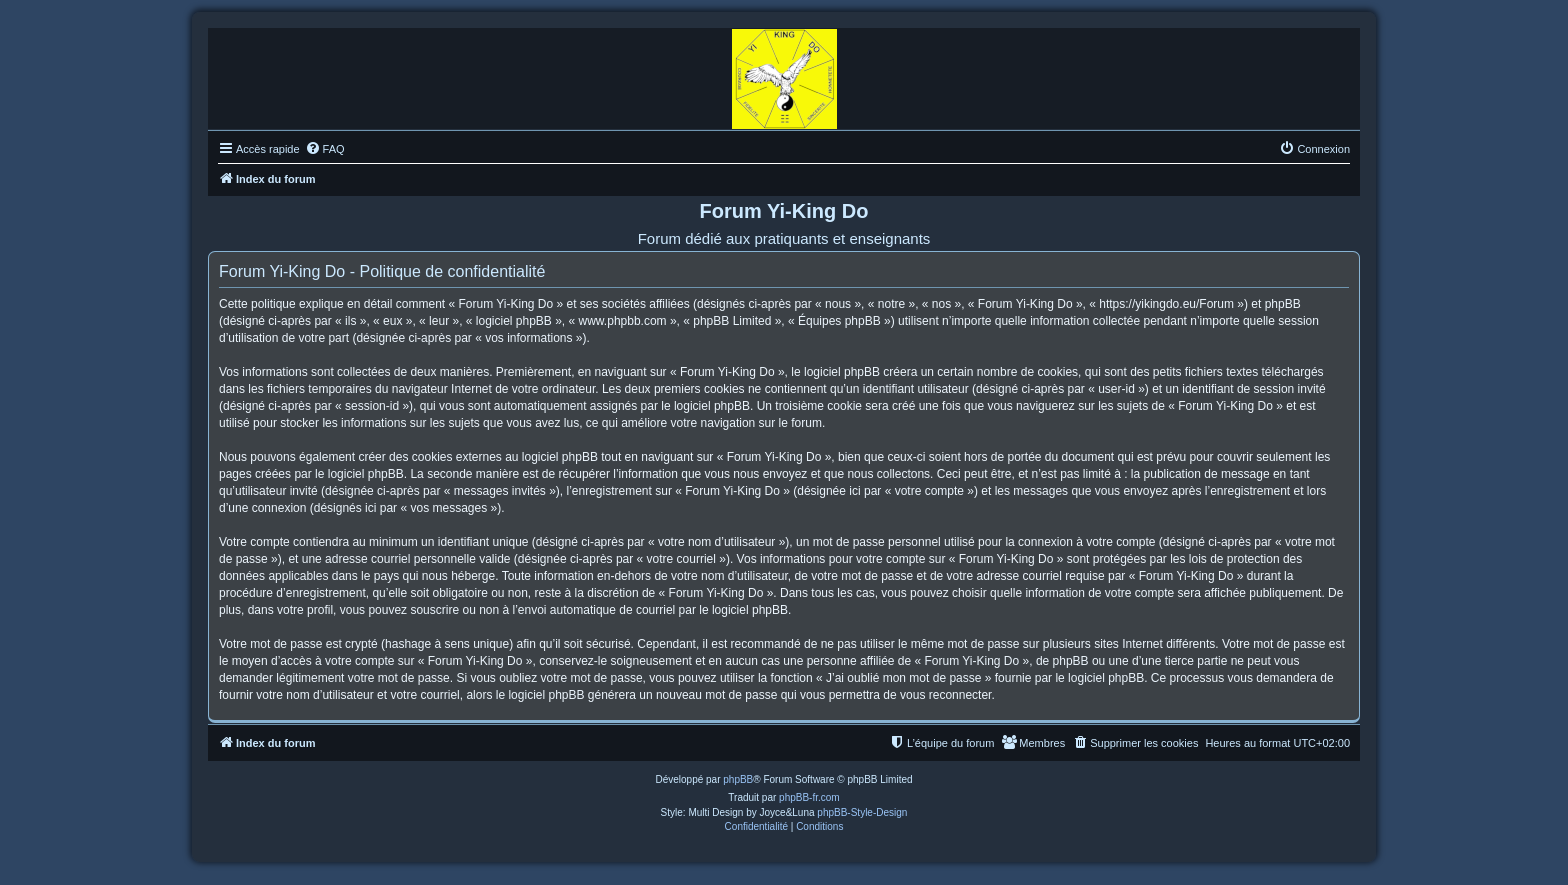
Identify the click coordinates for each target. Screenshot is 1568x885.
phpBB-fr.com (809, 797)
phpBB (738, 779)
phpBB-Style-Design (862, 812)
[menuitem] (325, 149)
